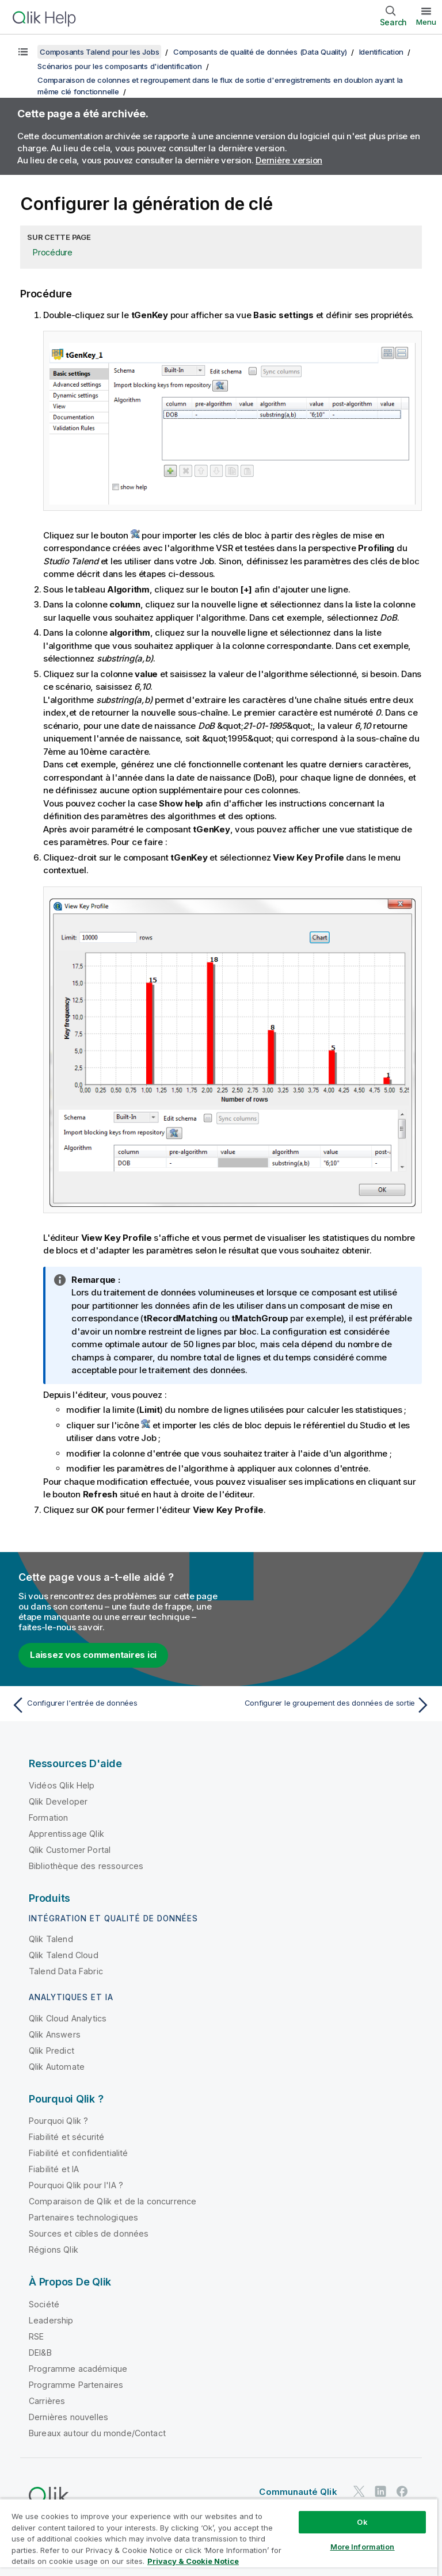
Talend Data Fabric (66, 1971)
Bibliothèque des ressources (86, 1866)
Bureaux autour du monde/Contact (97, 2433)
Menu (426, 21)
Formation (48, 1817)
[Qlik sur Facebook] (402, 2491)
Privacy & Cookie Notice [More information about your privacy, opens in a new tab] (193, 2561)
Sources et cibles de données (88, 2233)
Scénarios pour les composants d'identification (119, 66)
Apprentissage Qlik (66, 1834)
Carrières (47, 2401)
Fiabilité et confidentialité (78, 2153)
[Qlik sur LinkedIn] (380, 2491)
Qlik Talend (51, 1939)
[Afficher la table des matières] (23, 52)
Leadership (51, 2320)
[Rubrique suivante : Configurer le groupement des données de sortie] (329, 1705)
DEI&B (40, 2352)
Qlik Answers (55, 2034)
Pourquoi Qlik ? (58, 2121)
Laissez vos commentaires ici (93, 1654)
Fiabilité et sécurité (66, 2137)
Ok (362, 2522)
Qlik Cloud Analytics (67, 2018)
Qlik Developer (58, 1801)
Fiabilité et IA (54, 2169)
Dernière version (289, 160)
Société (44, 2304)
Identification (381, 51)
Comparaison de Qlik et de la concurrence (112, 2201)
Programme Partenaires (76, 2385)
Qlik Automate (57, 2066)
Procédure (53, 252)
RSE (36, 2336)
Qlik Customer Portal (69, 1850)
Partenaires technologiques (83, 2217)
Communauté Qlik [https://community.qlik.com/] (298, 2491)
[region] (218, 2537)
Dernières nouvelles (68, 2417)
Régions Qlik (53, 2249)
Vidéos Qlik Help (62, 1785)
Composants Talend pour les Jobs (99, 51)
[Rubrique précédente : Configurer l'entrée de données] (113, 1705)
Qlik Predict (51, 2050)
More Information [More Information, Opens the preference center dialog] (362, 2546)
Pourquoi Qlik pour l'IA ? (76, 2185)
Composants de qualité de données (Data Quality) (260, 51)
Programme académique (78, 2369)
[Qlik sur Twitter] (359, 2491)
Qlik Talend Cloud (63, 1955)
